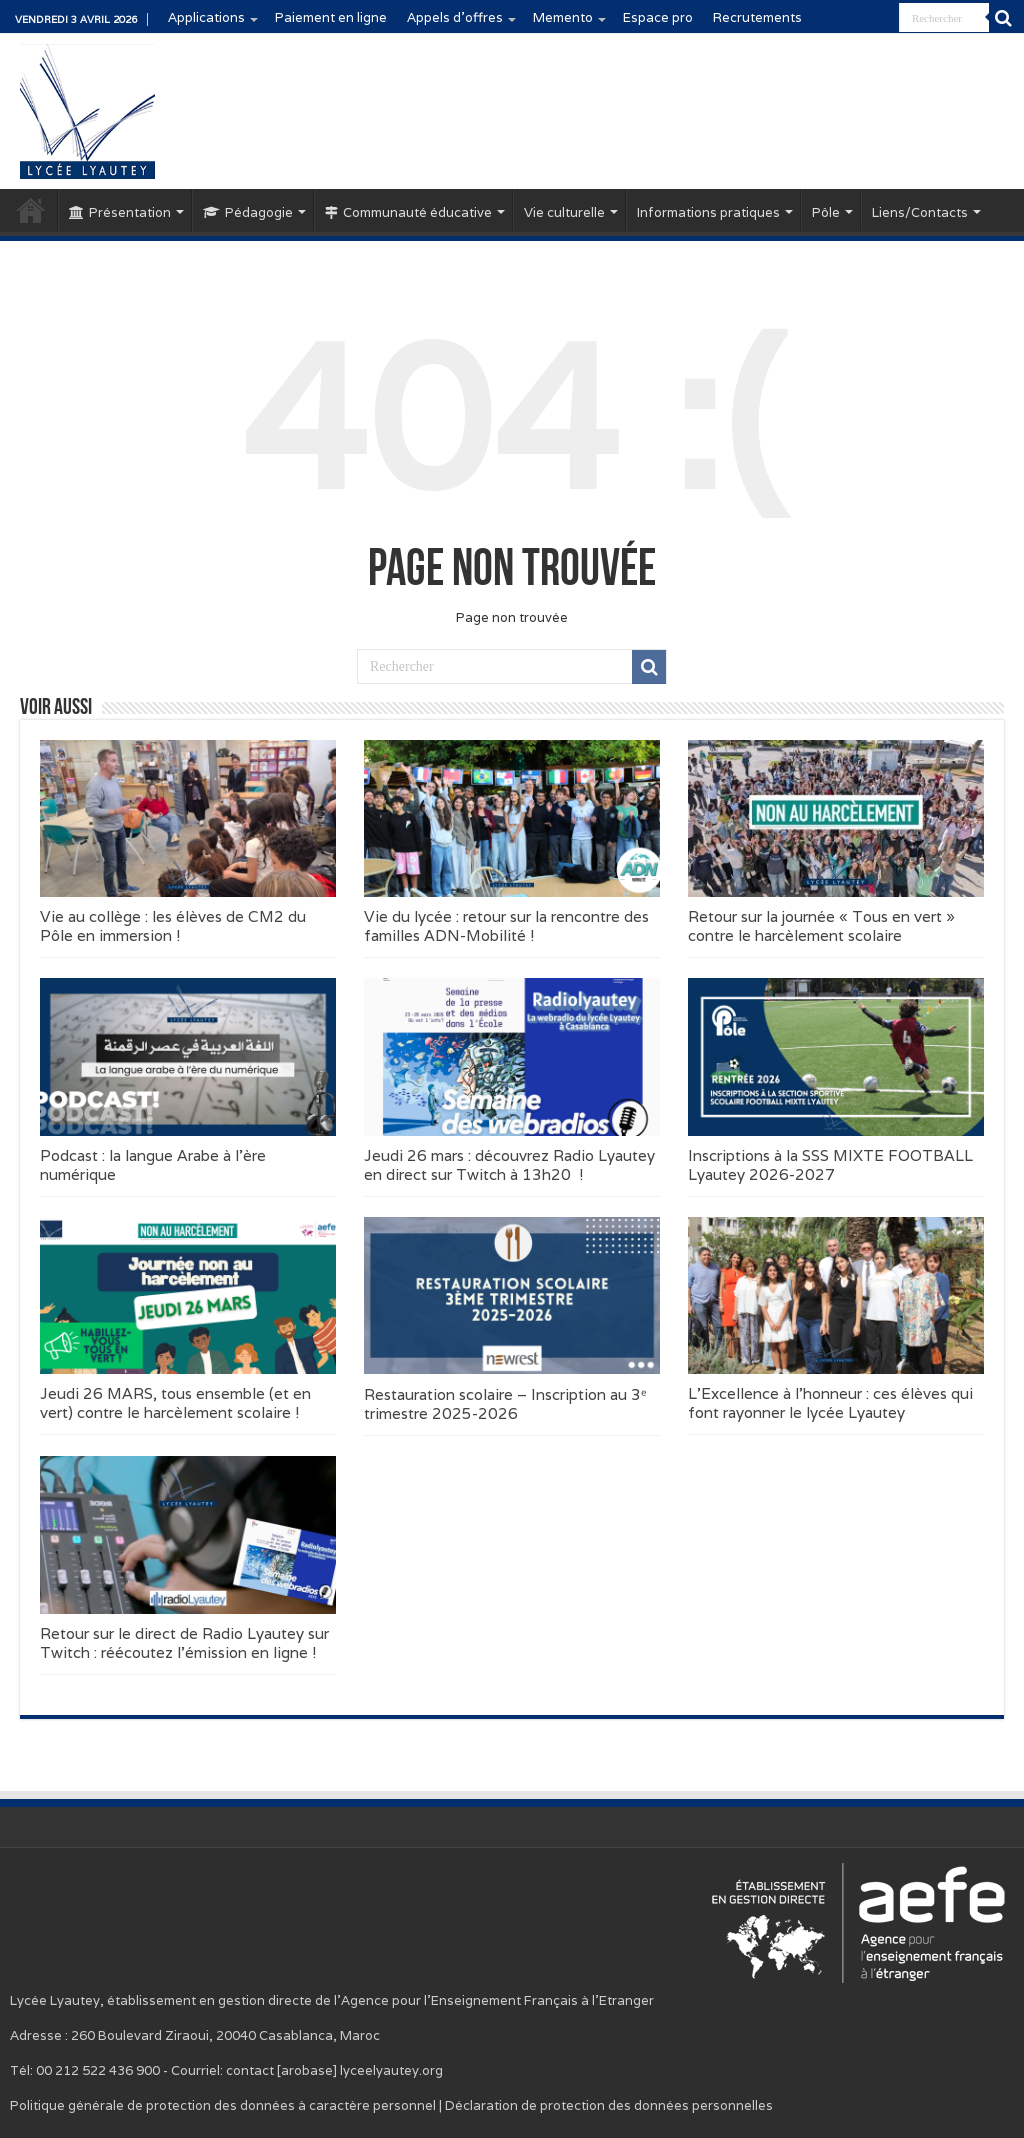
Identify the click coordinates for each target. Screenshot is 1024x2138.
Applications (206, 17)
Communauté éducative (408, 212)
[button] (188, 818)
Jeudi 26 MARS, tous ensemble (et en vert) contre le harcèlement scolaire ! (175, 1403)
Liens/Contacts (920, 212)
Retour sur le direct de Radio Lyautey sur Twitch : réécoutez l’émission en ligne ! (184, 1643)
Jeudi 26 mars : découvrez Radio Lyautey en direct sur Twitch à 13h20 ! (509, 1165)
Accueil (31, 210)
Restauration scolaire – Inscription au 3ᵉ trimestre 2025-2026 (505, 1404)
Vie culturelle (564, 212)
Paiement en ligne (331, 17)
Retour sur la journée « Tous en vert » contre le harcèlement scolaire (821, 926)
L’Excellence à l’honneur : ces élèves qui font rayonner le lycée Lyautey (830, 1403)
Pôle (826, 212)
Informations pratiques (708, 212)
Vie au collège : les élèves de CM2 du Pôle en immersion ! (173, 926)
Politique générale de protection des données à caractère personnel (223, 2105)
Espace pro (658, 17)
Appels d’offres (455, 17)
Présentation (120, 212)
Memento (563, 17)
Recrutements (757, 17)
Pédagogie (248, 212)
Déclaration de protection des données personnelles (609, 2105)
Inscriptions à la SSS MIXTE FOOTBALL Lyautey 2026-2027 (830, 1165)
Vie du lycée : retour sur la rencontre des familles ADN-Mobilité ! (506, 926)
